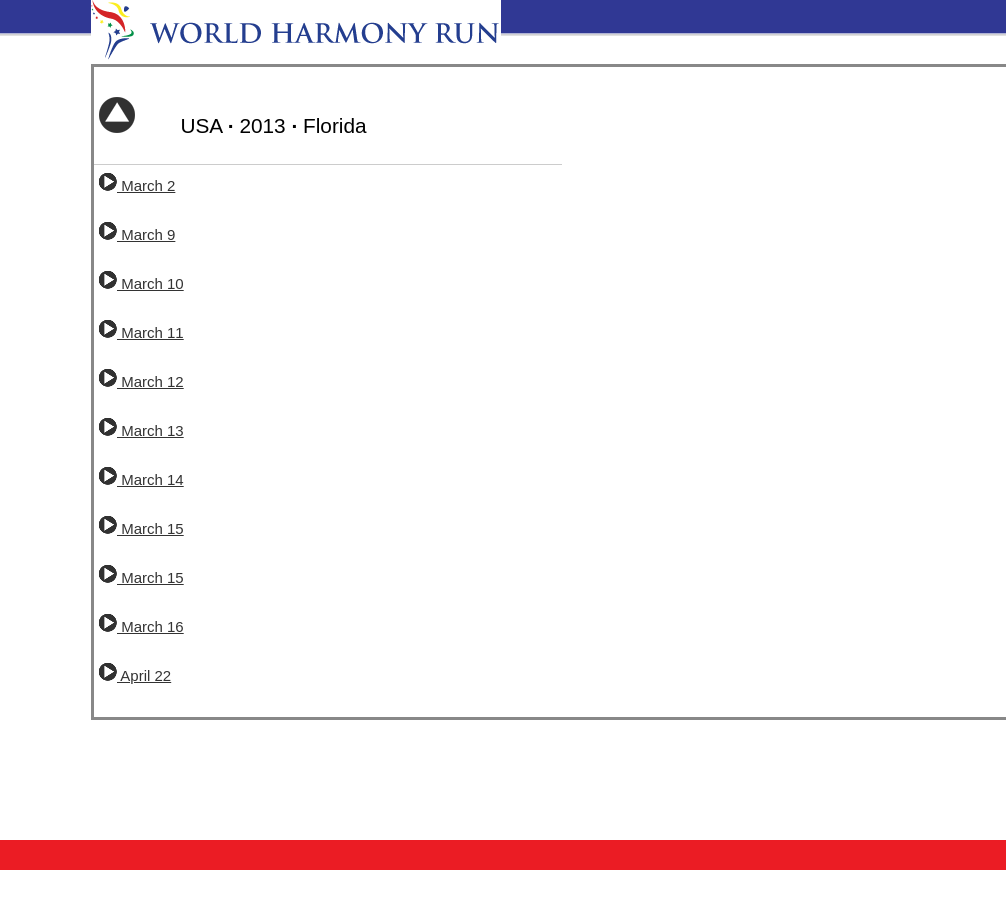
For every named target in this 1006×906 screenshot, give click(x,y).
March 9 (137, 234)
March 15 (141, 528)
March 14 (141, 479)
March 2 (137, 185)
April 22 (135, 675)
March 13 (141, 430)
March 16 (141, 626)
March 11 (141, 332)
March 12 (141, 381)
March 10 (141, 283)
